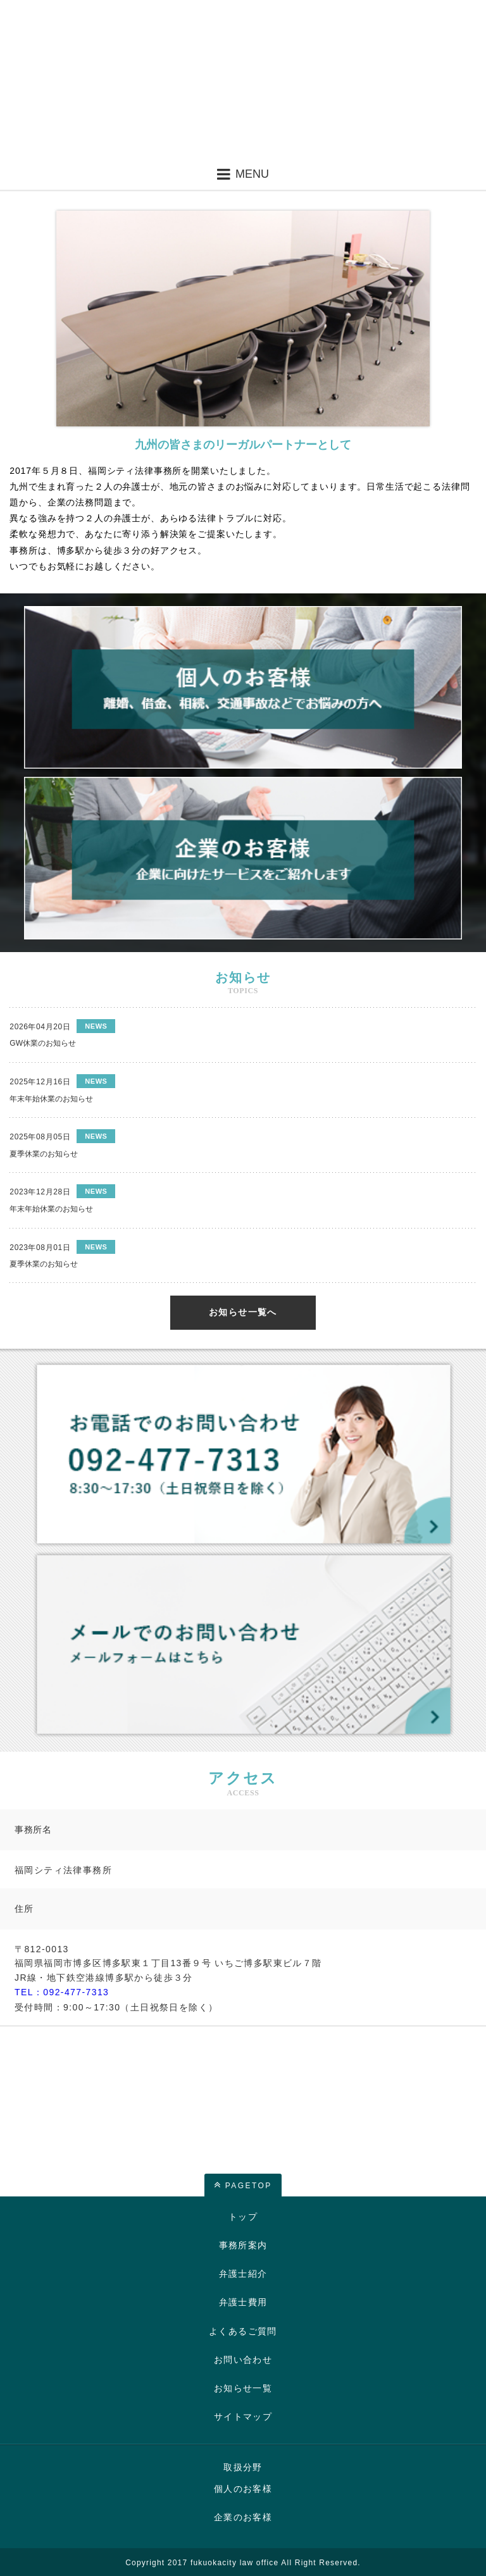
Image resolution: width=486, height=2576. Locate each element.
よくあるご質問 (243, 2331)
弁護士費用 (243, 2302)
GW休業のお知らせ (42, 1043)
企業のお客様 (243, 2517)
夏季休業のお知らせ (43, 1153)
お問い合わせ (243, 2360)
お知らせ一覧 (243, 2388)
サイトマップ (243, 2417)
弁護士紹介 (243, 2274)
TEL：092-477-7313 (62, 1992)
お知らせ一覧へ (243, 1312)
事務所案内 (243, 2245)
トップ (243, 2217)
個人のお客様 (243, 2489)
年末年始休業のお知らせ (51, 1098)
